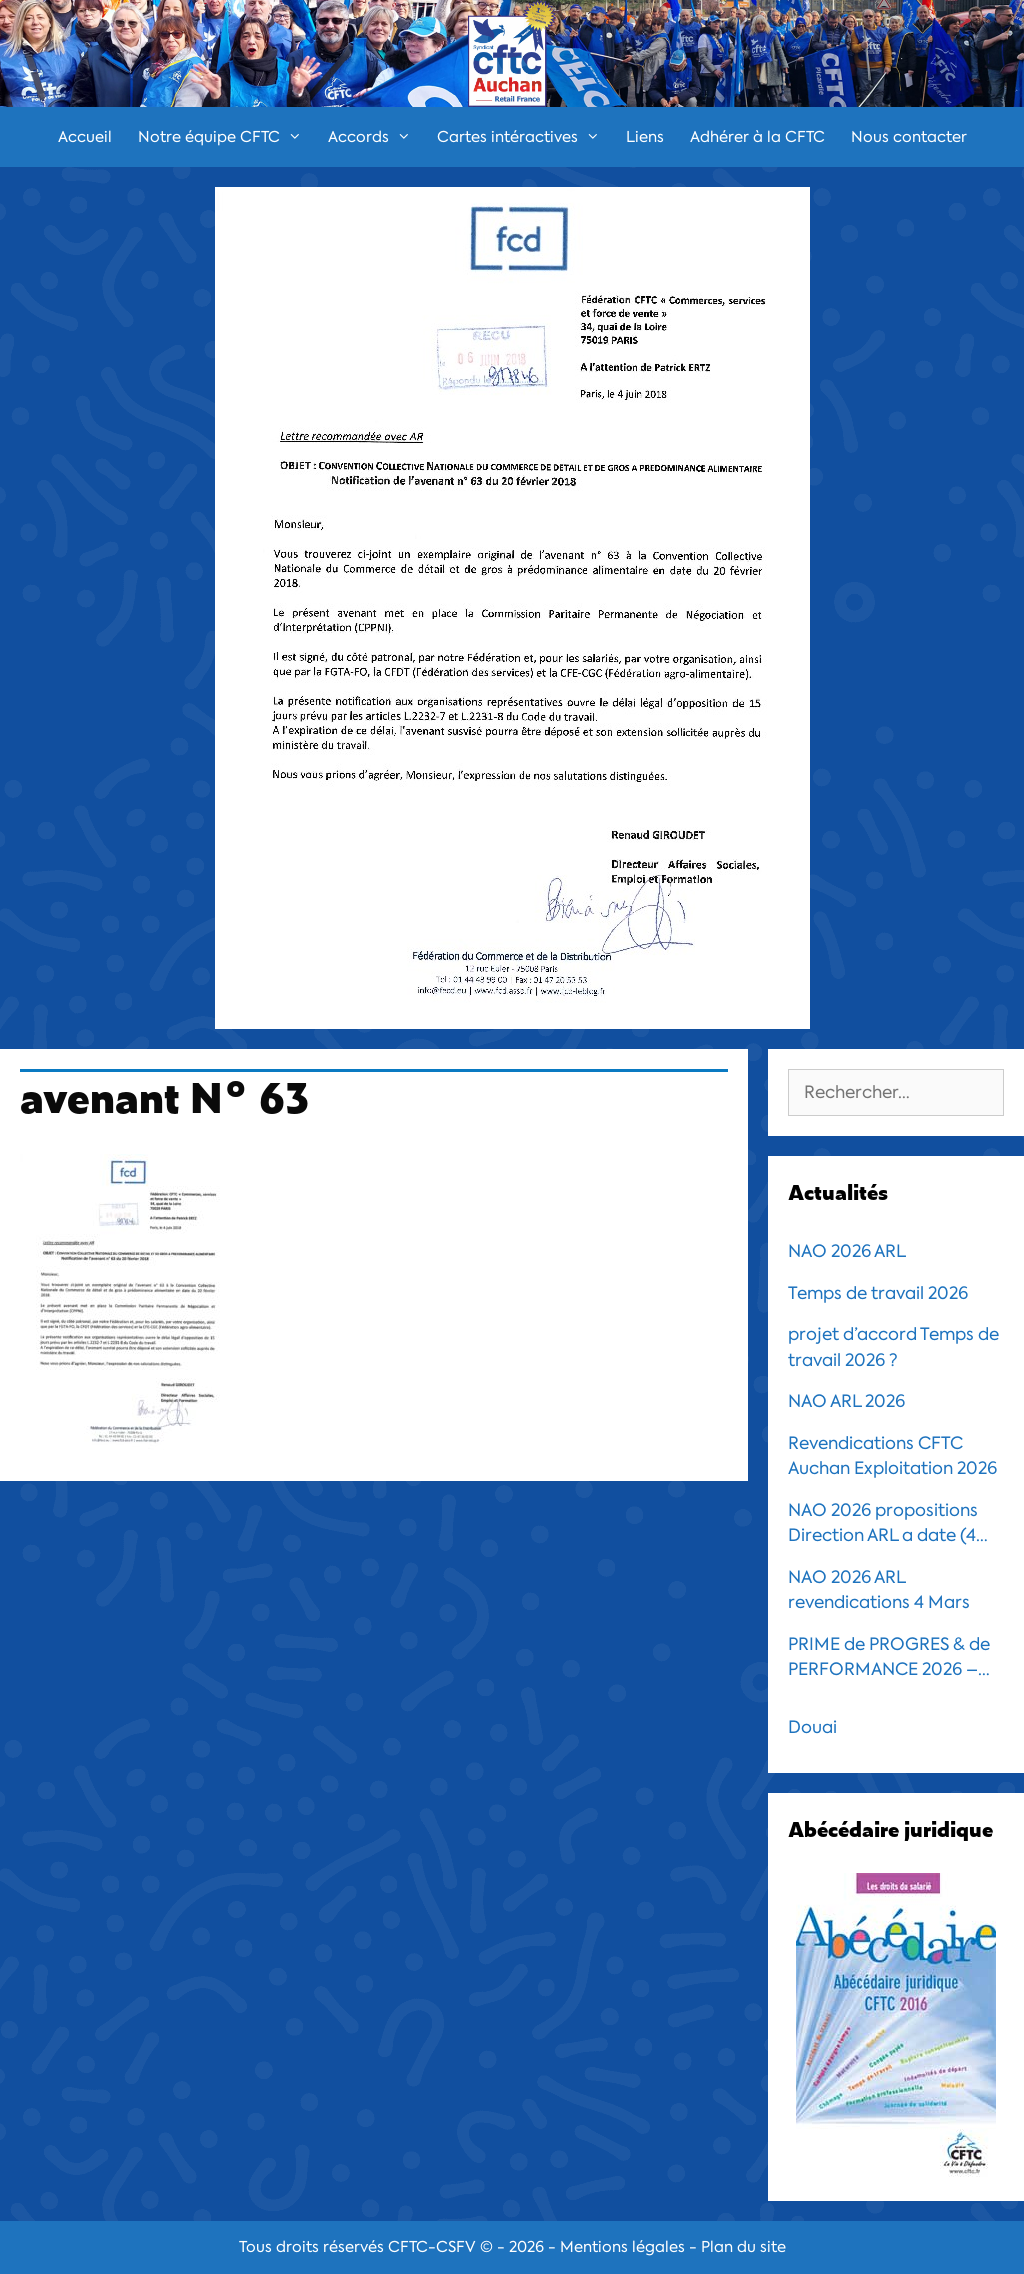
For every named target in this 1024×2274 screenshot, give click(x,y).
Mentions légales (622, 2247)
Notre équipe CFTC (226, 137)
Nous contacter (909, 137)
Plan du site (743, 2247)
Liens (645, 137)
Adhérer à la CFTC (757, 137)
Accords (376, 137)
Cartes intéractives (525, 137)
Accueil (85, 137)
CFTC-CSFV (432, 2247)
